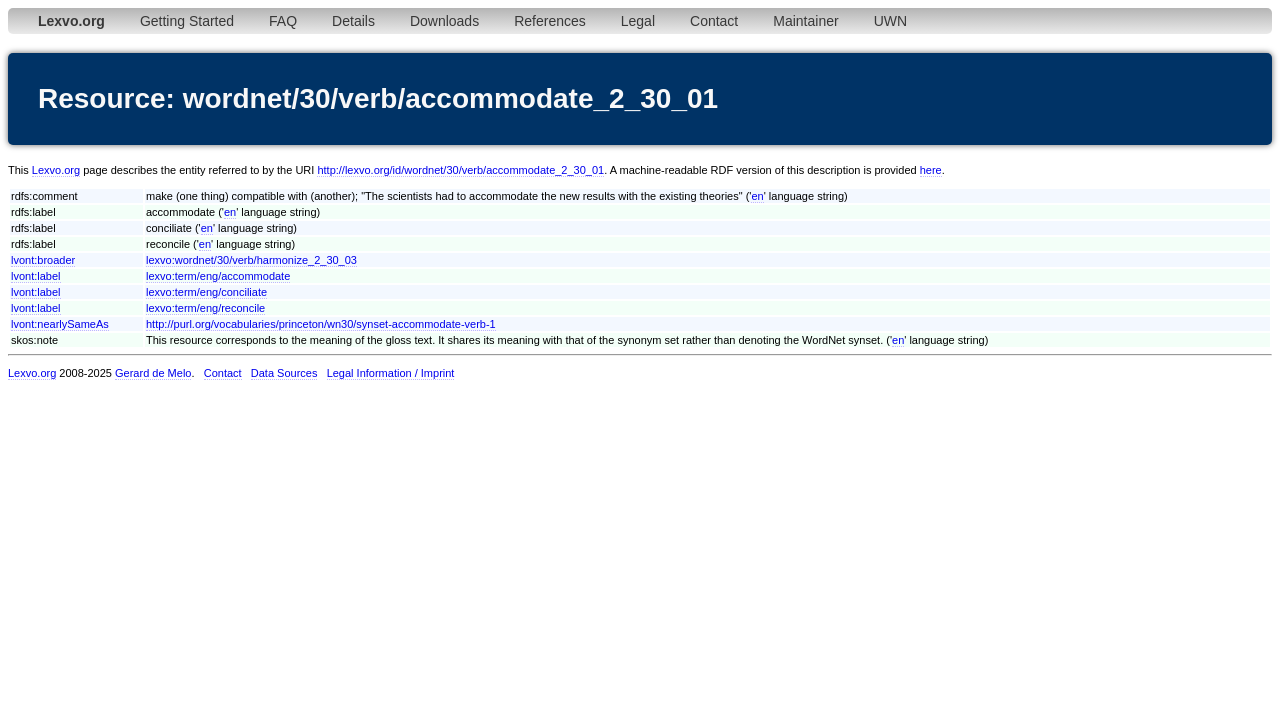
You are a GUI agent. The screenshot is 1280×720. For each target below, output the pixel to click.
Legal (638, 21)
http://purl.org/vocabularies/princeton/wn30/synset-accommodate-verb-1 (321, 324)
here (931, 170)
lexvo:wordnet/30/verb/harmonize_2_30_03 (251, 260)
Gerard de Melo (153, 373)
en (757, 196)
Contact (714, 21)
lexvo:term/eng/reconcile (205, 308)
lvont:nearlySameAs (60, 324)
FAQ (283, 21)
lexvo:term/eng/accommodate (218, 276)
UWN (890, 21)
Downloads (444, 21)
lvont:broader (43, 260)
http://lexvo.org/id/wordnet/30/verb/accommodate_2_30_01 (460, 170)
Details (353, 21)
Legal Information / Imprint (391, 373)
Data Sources (284, 373)
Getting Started (187, 21)
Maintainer (805, 21)
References (550, 21)
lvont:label (36, 276)
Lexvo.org (56, 170)
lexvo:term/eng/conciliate (206, 292)
